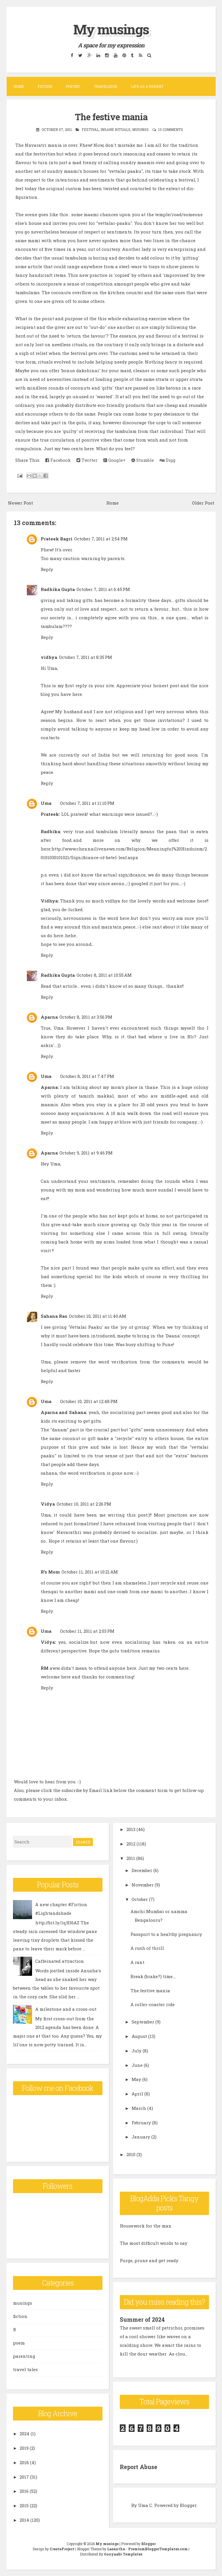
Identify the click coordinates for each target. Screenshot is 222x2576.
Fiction (45, 86)
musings (140, 129)
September (143, 2022)
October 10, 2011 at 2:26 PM (84, 1504)
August (139, 2036)
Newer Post (20, 503)
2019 (24, 2448)
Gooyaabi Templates (123, 2553)
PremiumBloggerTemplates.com (158, 2548)
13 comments (170, 129)
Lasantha (116, 2548)
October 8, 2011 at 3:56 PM (85, 1017)
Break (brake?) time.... (153, 1976)
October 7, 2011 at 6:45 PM (103, 589)
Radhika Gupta (58, 589)
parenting (24, 2356)
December (142, 1870)
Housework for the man (145, 2226)
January (141, 2137)
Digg (168, 460)
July (136, 2051)
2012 (130, 1844)
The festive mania (111, 116)
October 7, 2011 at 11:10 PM (87, 803)
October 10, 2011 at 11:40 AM (97, 1316)
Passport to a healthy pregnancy (166, 1934)
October (140, 1899)
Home (19, 86)
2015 (24, 2505)
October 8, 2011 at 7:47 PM (87, 1076)
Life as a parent (147, 86)
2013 (130, 1829)
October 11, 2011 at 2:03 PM (87, 1631)
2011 (130, 1858)
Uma (46, 803)
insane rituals (115, 129)
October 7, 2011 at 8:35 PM (85, 657)
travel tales (25, 2369)
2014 (24, 2520)
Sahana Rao (54, 1316)
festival (90, 129)
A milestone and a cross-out (65, 2009)
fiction (20, 2316)
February (141, 2122)
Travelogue (105, 86)
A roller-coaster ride (152, 2004)
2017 (24, 2477)
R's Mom (50, 1572)
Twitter (87, 460)
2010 (130, 2154)
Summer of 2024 (143, 2319)
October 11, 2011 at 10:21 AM (89, 1572)
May (136, 2079)
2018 (24, 2462)
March (139, 2108)
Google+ (114, 460)
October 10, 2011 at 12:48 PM (88, 1401)
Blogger (188, 2505)
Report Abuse (139, 2467)
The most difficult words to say (153, 2243)
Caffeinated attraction (59, 1961)
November (143, 1885)
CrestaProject (62, 2548)
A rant (137, 1962)
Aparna (49, 1017)
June (137, 2065)
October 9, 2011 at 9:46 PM (86, 1153)
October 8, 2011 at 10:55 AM (104, 975)
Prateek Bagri (56, 539)
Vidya (48, 1504)
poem (19, 2343)
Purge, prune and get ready (149, 2260)
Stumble (142, 460)
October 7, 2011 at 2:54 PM (101, 539)
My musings (111, 28)
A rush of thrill (147, 1948)
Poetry (73, 86)
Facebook (58, 460)
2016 (24, 2491)
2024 (24, 2433)
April (137, 2094)
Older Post (203, 503)
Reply (47, 569)
